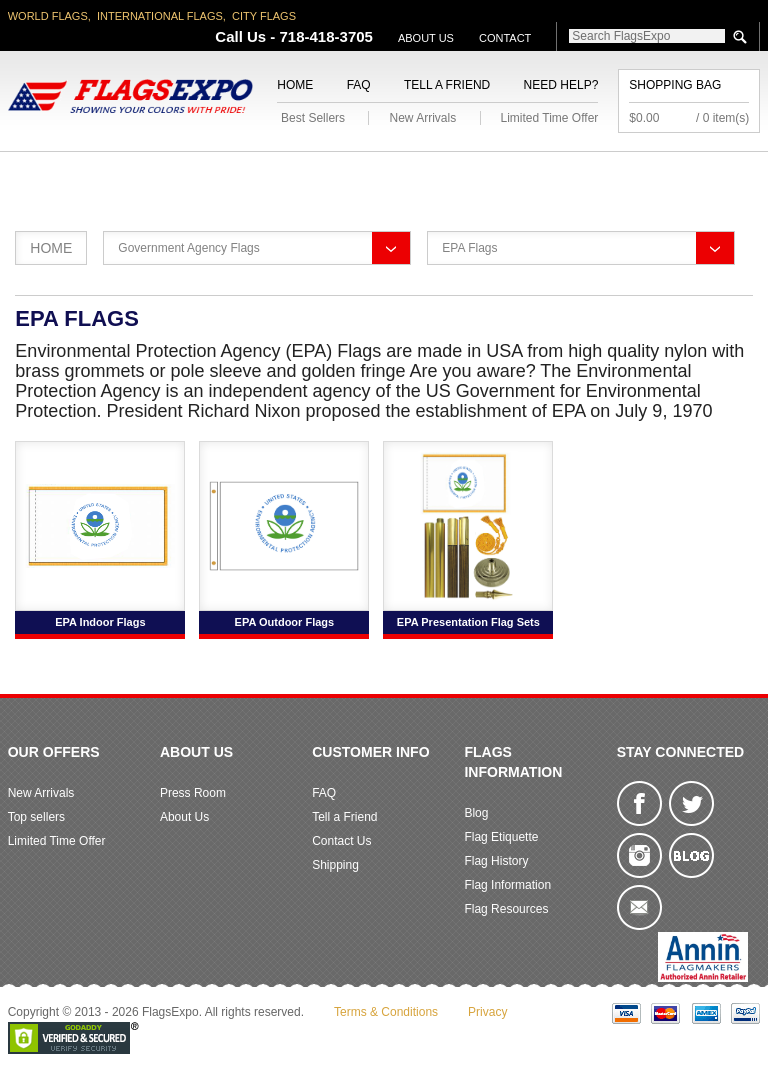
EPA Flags (469, 248)
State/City (143, 175)
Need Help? (561, 85)
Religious (397, 175)
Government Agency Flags (188, 248)
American (47, 175)
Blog (476, 813)
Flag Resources (506, 909)
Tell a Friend (447, 85)
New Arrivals (422, 118)
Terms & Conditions (386, 1012)
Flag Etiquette (501, 837)
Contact (505, 38)
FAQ (359, 85)
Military (307, 175)
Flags (659, 175)
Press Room (193, 793)
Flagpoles (496, 175)
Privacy (487, 1012)
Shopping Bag (675, 85)
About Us (426, 38)
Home (295, 85)
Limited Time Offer (550, 118)
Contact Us (341, 841)
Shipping (335, 865)
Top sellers (36, 817)
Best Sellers (313, 118)
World (228, 175)
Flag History (496, 861)
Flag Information (507, 885)
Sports (586, 175)
